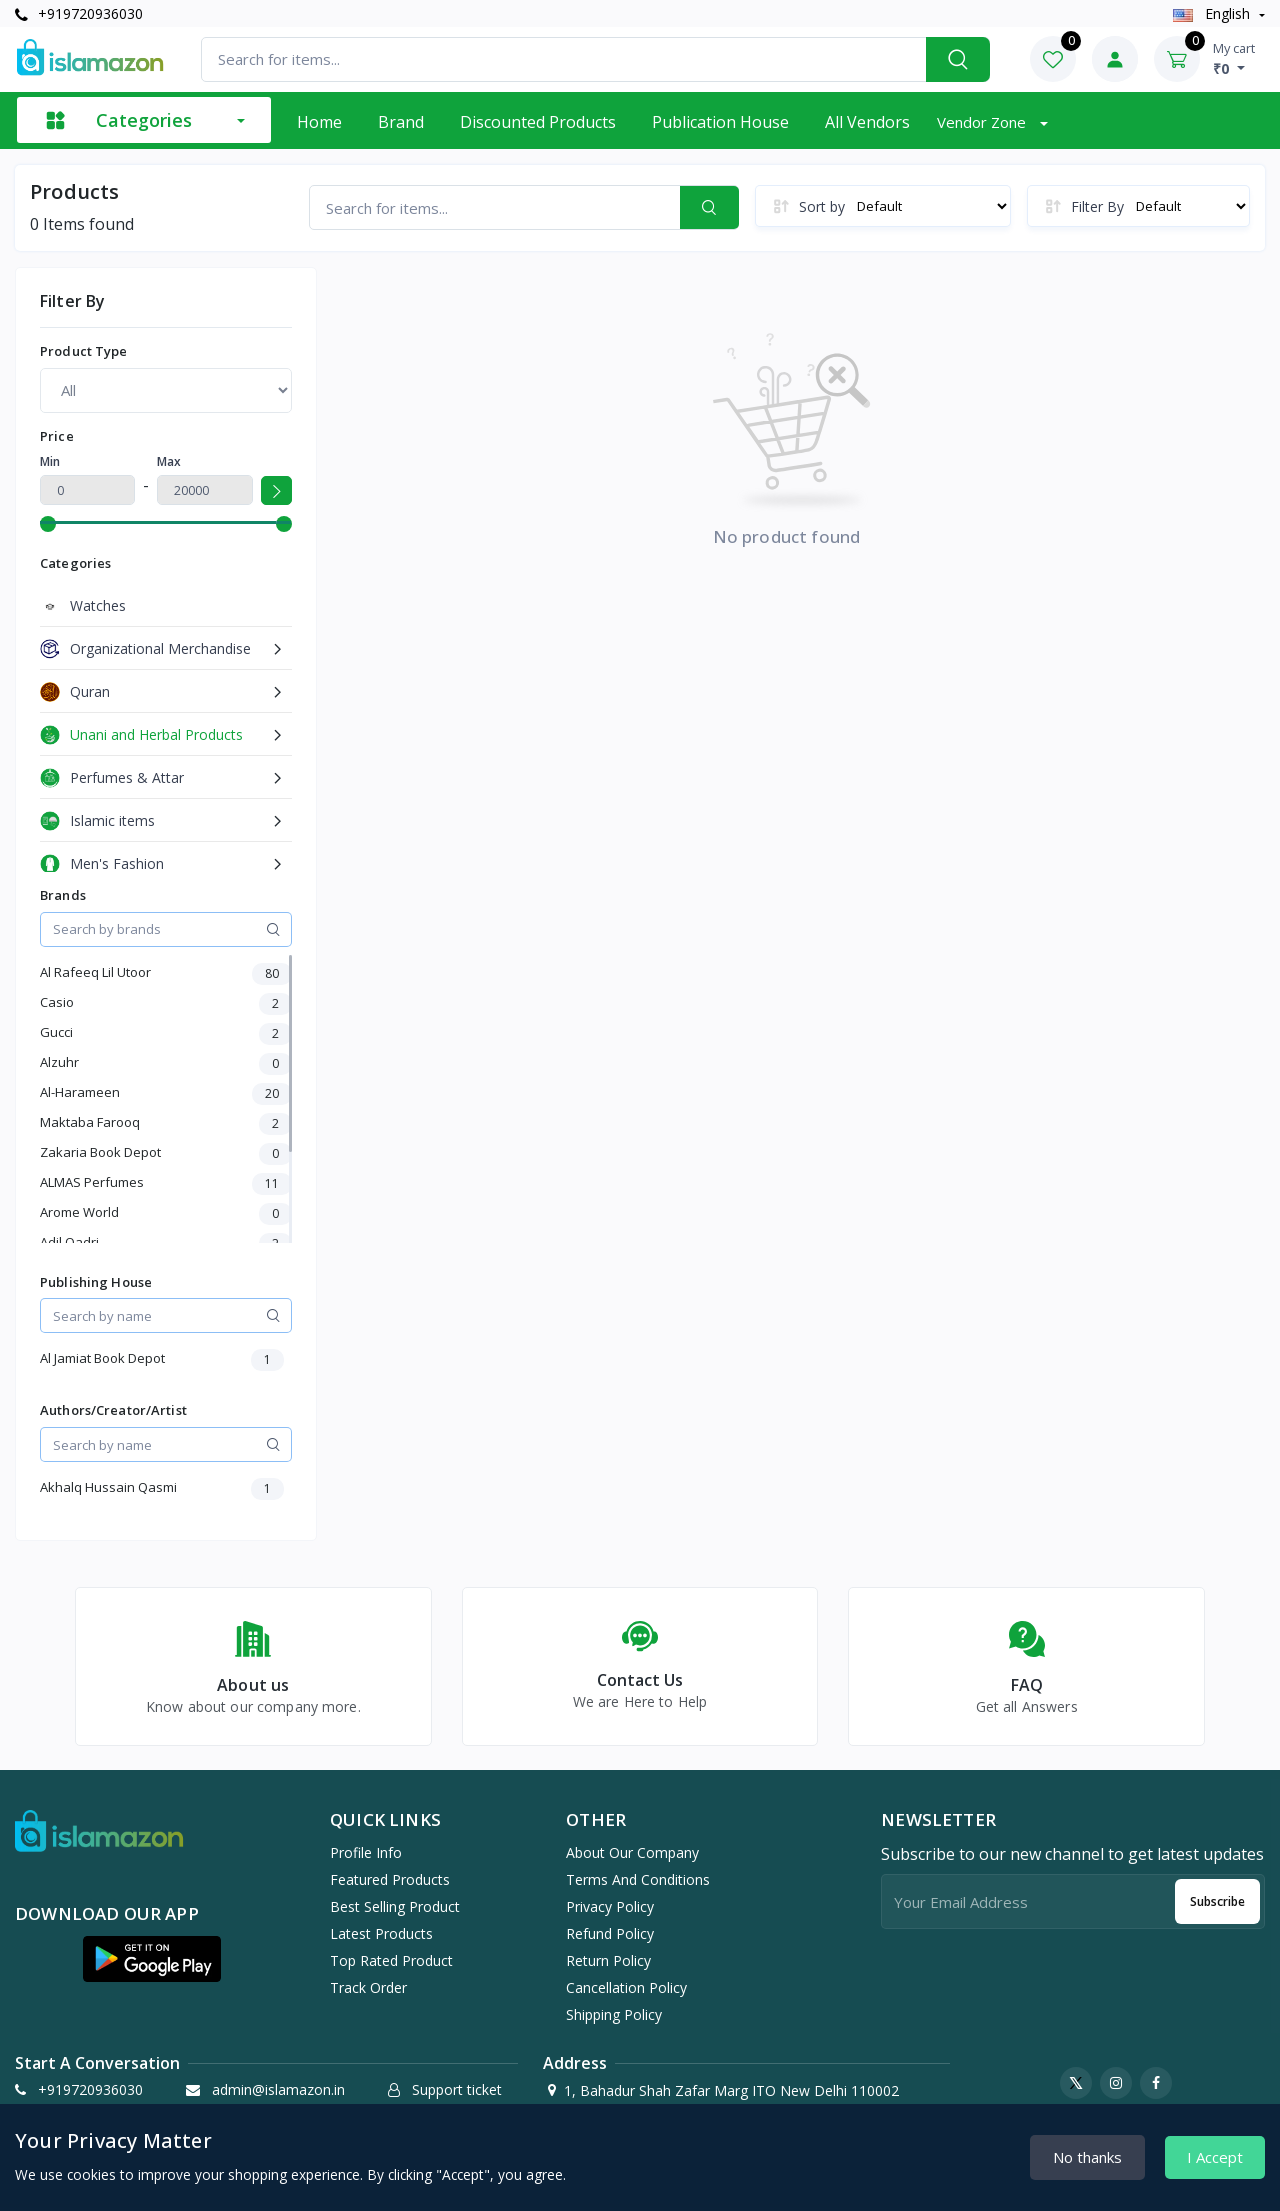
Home (319, 122)
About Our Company (632, 1852)
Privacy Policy (610, 1906)
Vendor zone (983, 122)
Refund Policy (610, 1933)
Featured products (390, 1879)
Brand (401, 122)
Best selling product (395, 1906)
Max (169, 461)
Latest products (381, 1933)
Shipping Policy (614, 2014)
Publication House (720, 122)
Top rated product (391, 1960)
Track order (368, 1987)
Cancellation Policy (626, 1987)
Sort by (822, 206)
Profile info (366, 1852)
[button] (152, 1959)
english (1213, 13)
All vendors (867, 122)
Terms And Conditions (638, 1879)
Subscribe (1217, 1901)
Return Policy (608, 1960)
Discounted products (538, 122)
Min (50, 461)
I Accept (1215, 2157)
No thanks (1087, 2157)
